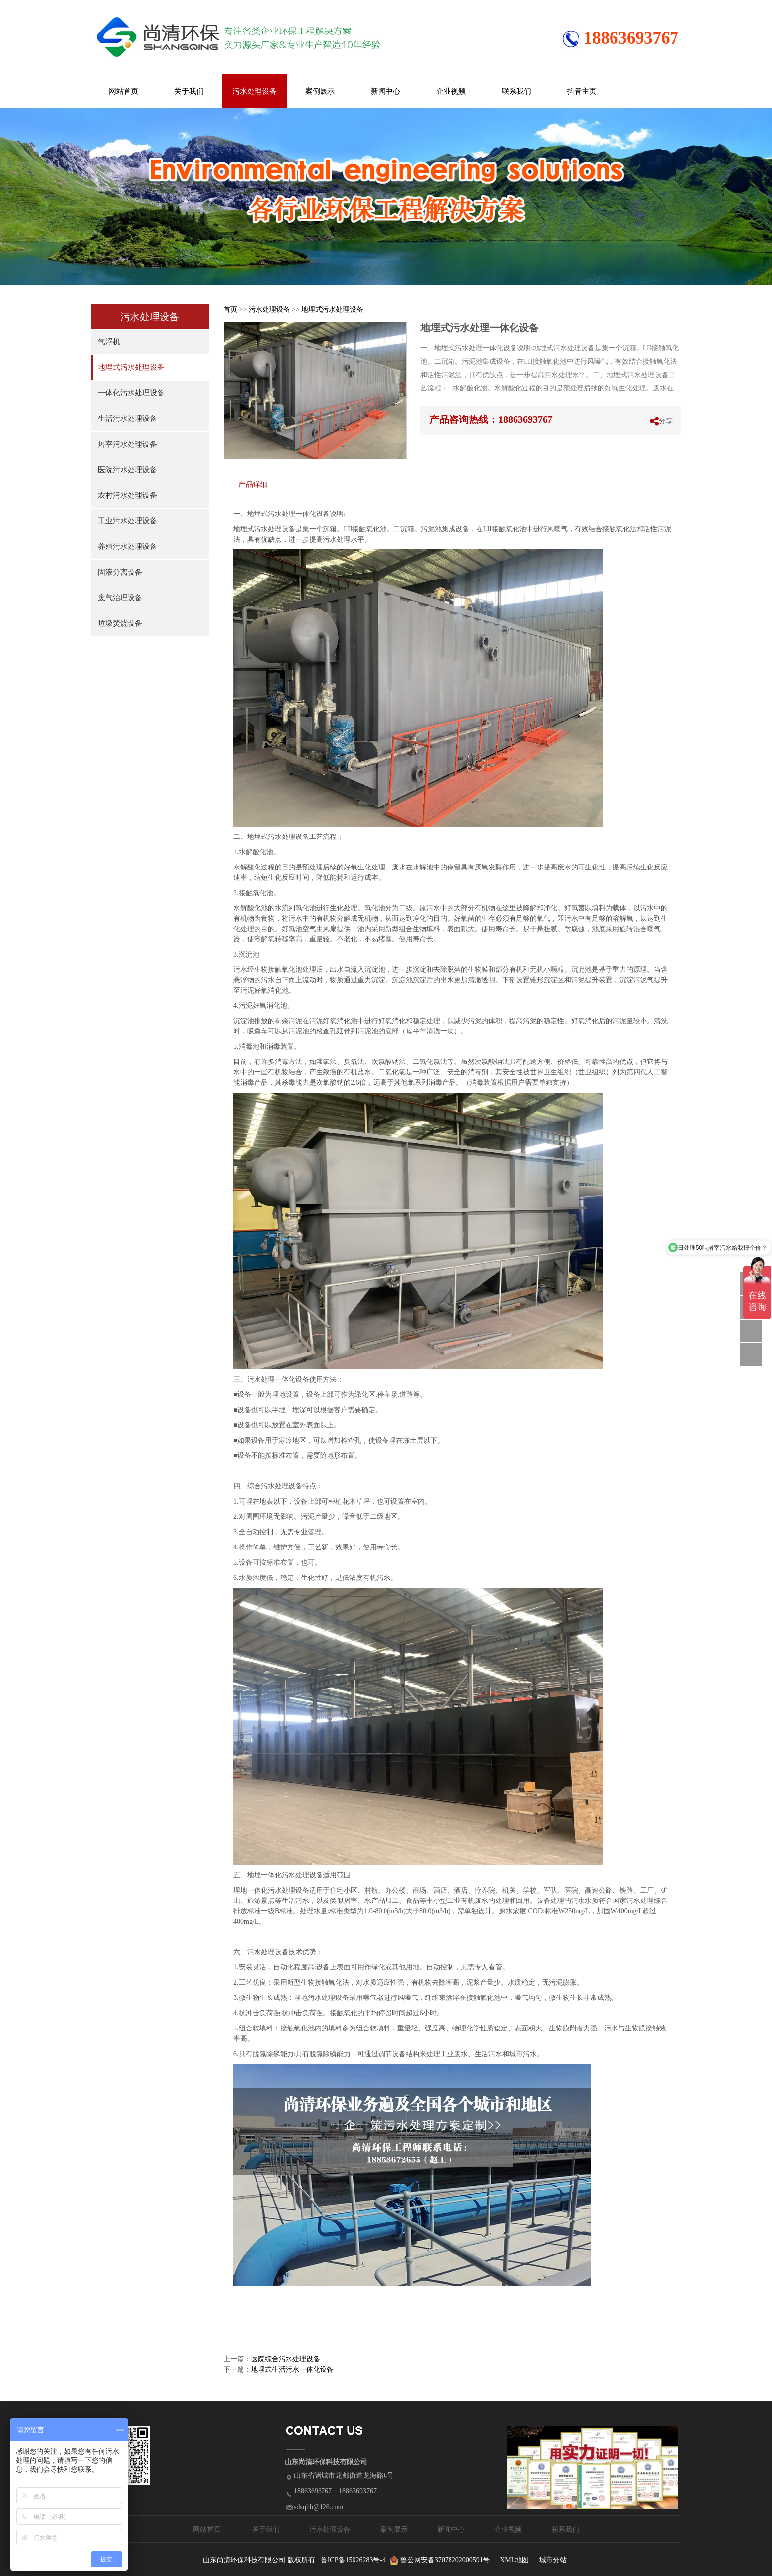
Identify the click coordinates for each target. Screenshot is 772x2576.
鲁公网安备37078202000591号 (445, 2560)
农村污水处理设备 (127, 495)
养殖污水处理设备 (127, 546)
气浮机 (109, 342)
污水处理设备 (254, 91)
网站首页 (123, 91)
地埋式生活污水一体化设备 (292, 2369)
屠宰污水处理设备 (127, 444)
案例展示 (320, 91)
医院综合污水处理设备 (285, 2359)
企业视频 (451, 91)
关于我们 (189, 91)
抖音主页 (582, 91)
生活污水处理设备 (127, 418)
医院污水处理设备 (127, 470)
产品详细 (253, 484)
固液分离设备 (120, 572)
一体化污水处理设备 (131, 393)
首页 (230, 309)
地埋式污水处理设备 (131, 367)
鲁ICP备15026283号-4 (353, 2560)
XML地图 (514, 2560)
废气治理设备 (120, 598)
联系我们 (516, 91)
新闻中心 (385, 91)
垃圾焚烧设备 (120, 623)
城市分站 (553, 2560)
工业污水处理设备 (127, 521)
